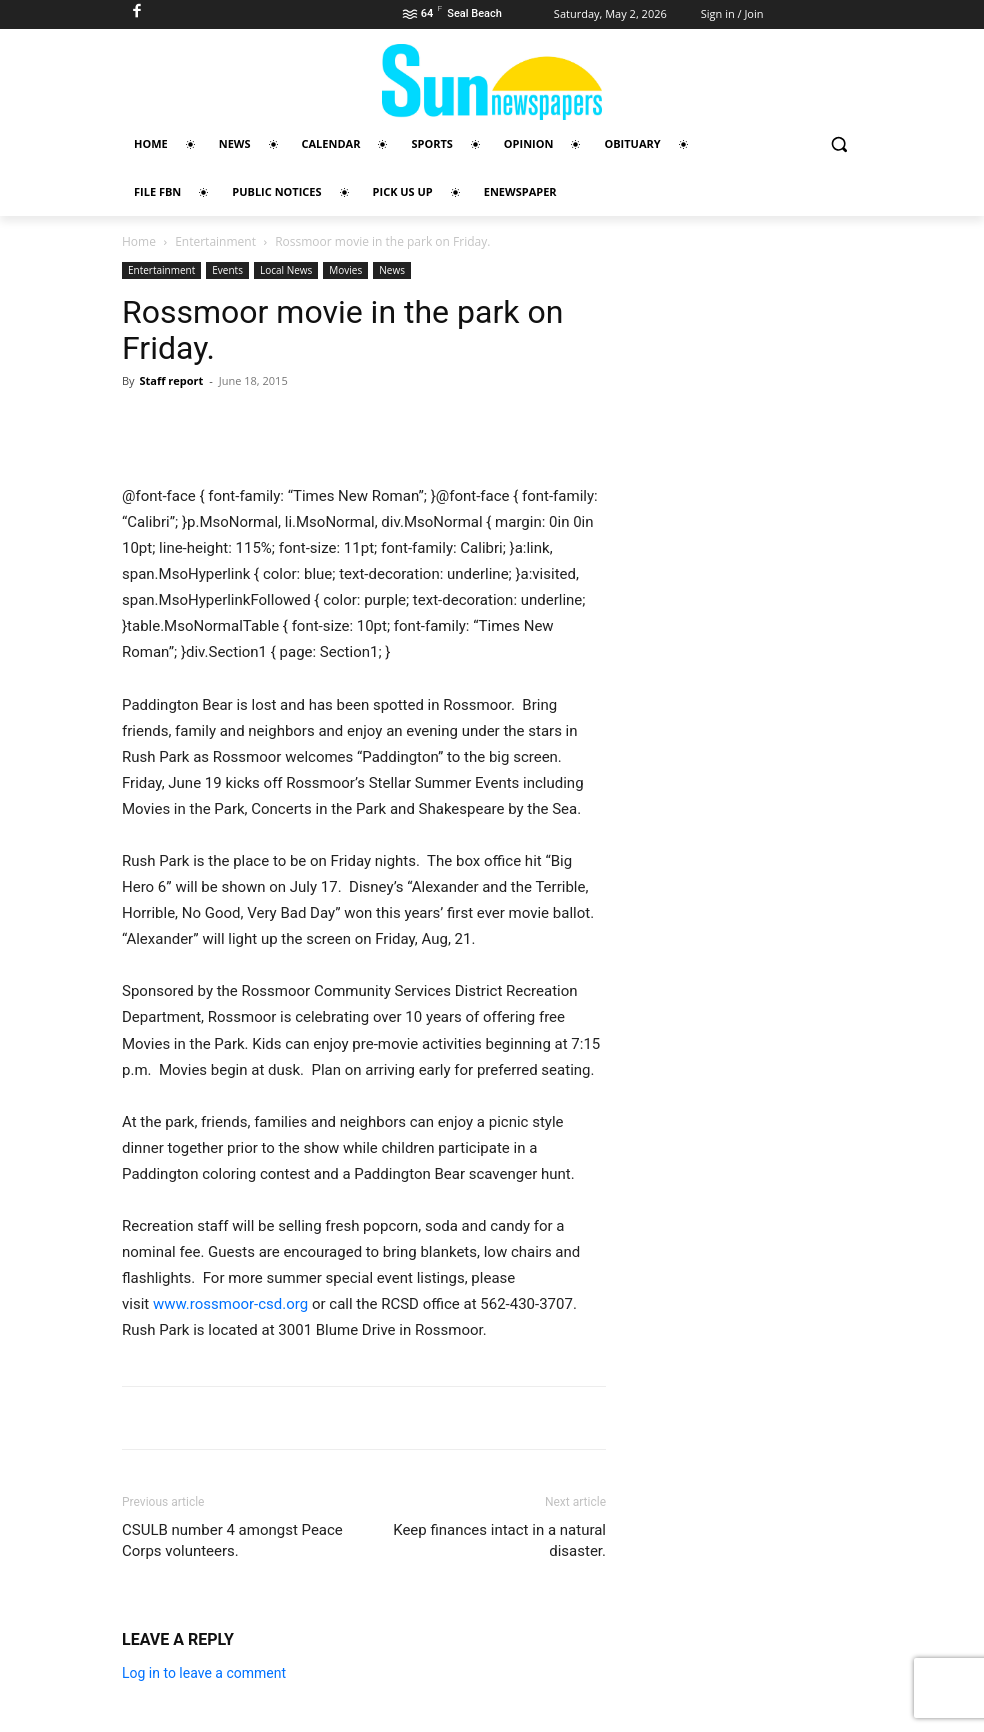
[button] (838, 144)
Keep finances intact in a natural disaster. (499, 1540)
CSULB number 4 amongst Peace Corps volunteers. (232, 1540)
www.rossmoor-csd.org (230, 1304)
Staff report (171, 380)
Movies (345, 270)
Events (227, 270)
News (392, 270)
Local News (286, 270)
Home (139, 241)
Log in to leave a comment (204, 1673)
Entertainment (215, 241)
